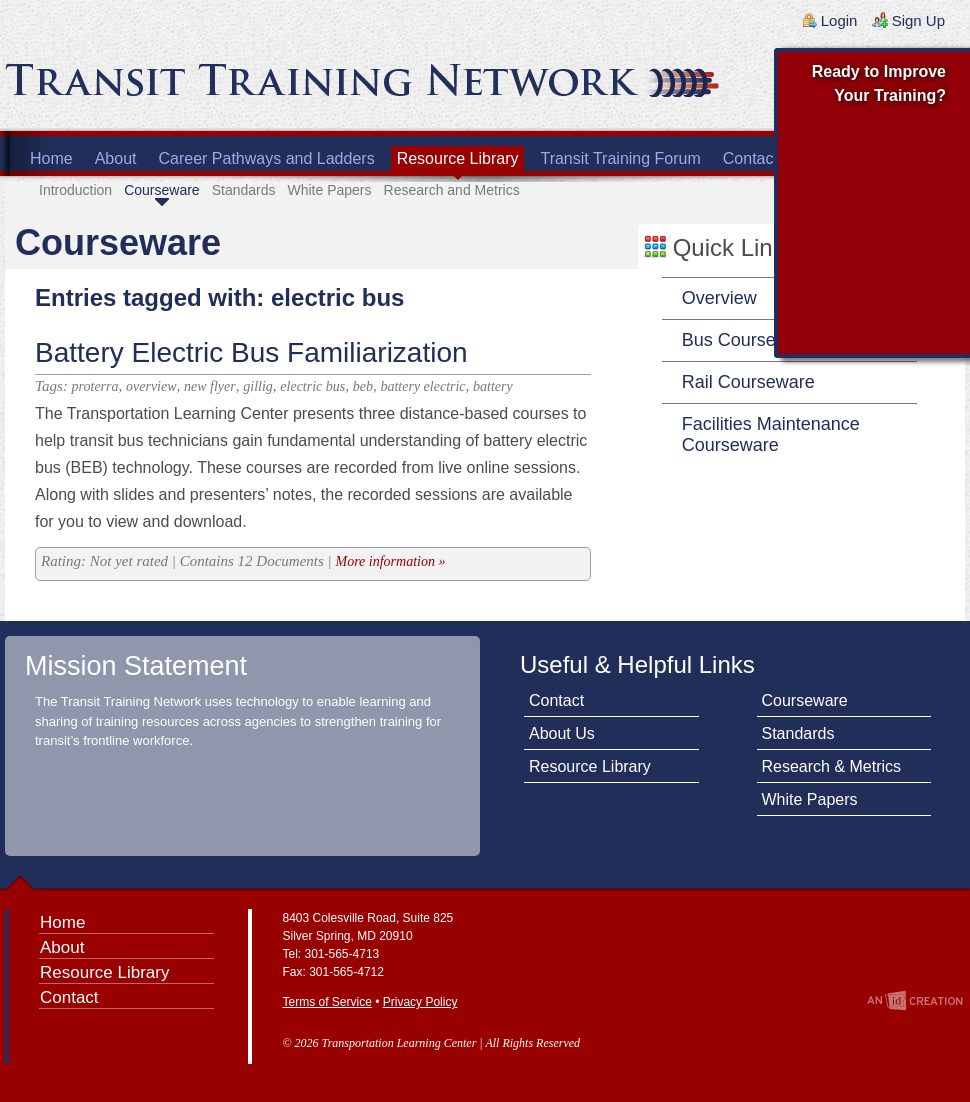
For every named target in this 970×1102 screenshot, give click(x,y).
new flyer (210, 386)
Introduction (75, 190)
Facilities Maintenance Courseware (771, 434)
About (116, 158)
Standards (244, 190)
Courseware (161, 190)
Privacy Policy (420, 1002)
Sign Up (918, 20)
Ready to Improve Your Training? (879, 83)
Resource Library (458, 158)
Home (51, 158)
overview (151, 386)
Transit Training (245, 87)
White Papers (329, 190)
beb (363, 386)
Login (839, 20)
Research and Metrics (452, 190)
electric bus (312, 386)
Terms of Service (327, 1002)
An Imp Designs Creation (915, 1000)
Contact (750, 158)
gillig (258, 386)
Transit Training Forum (620, 158)
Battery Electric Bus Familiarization (251, 352)
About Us (562, 733)
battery (493, 386)
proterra (95, 386)
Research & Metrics (832, 766)
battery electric (422, 386)
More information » (390, 561)
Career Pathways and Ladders (267, 158)
